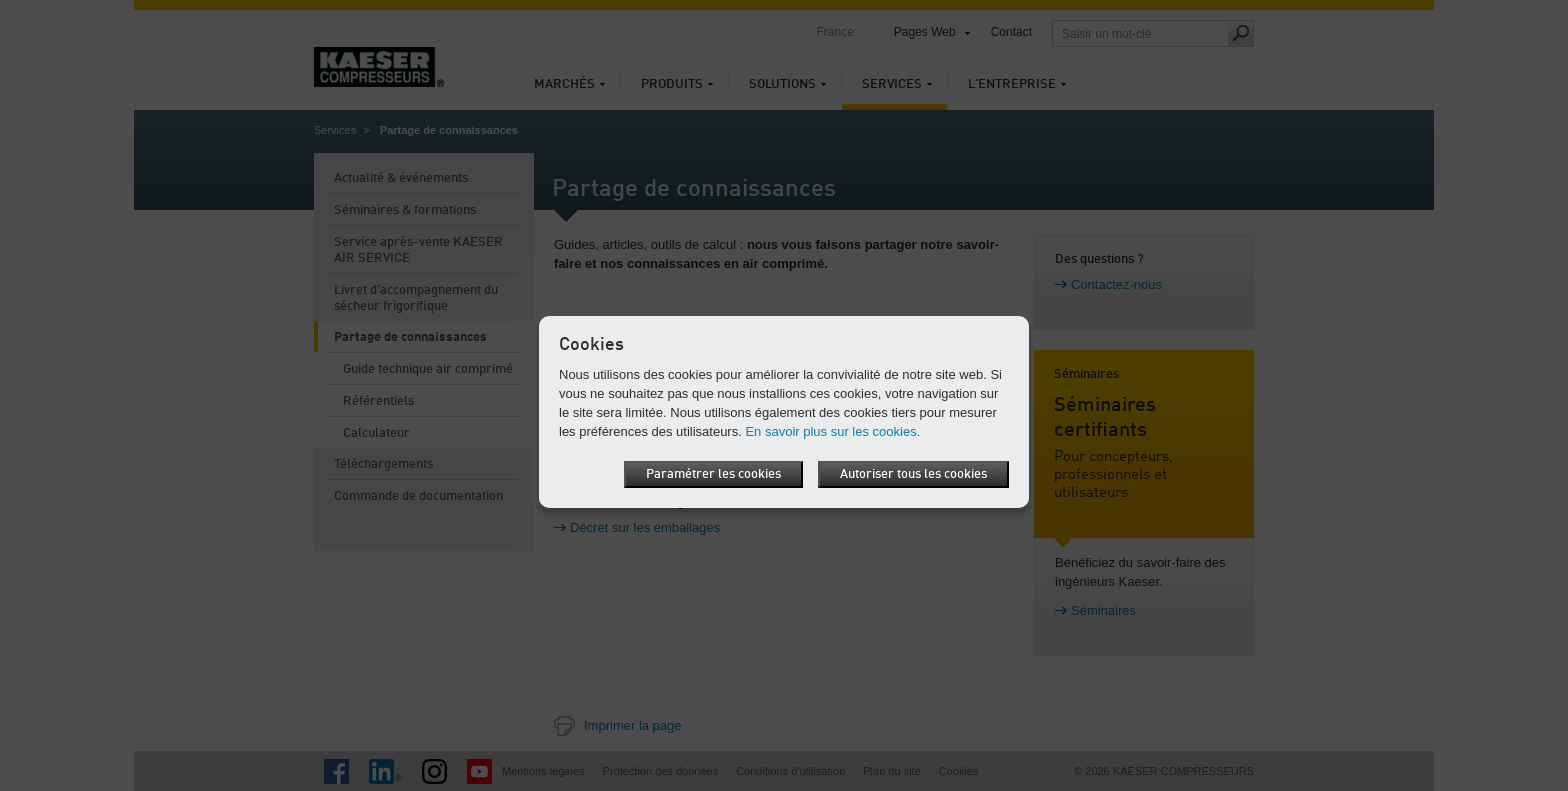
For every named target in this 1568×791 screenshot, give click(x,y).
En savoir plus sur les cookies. (832, 431)
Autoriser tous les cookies (913, 474)
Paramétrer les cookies (713, 474)
